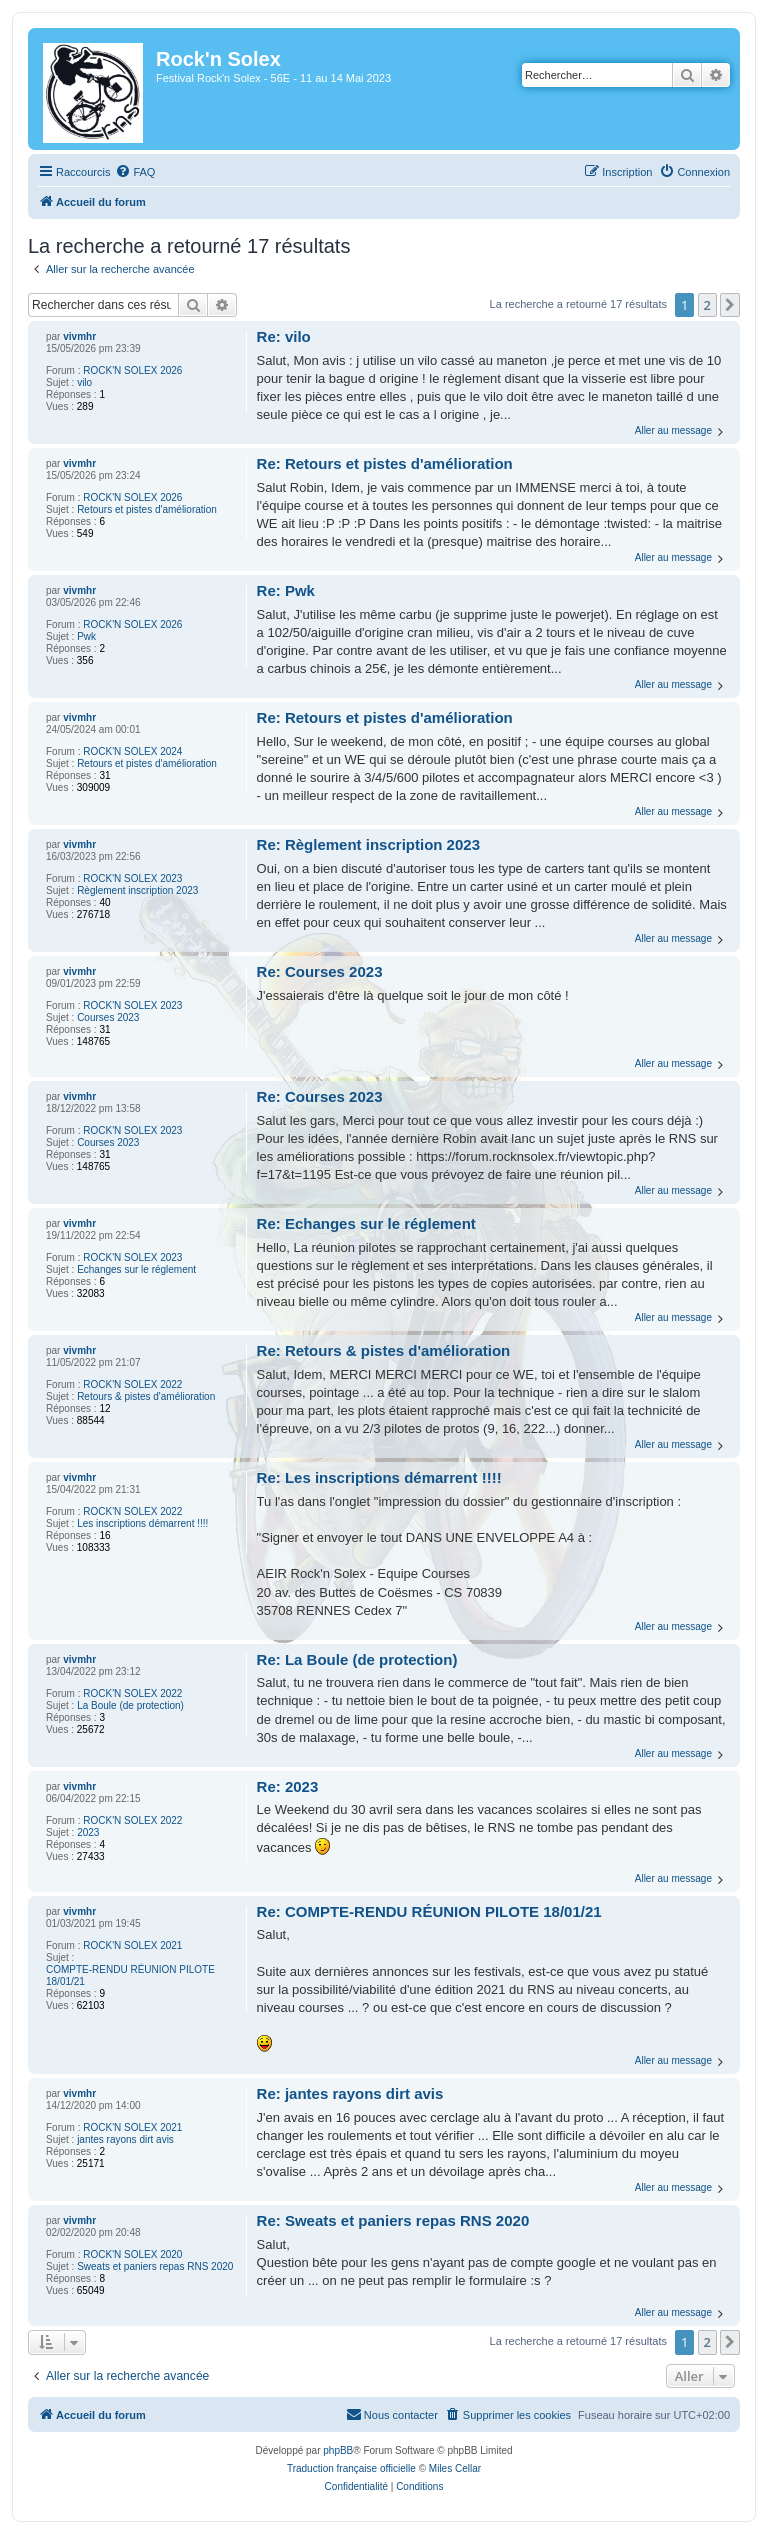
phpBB (338, 2450)
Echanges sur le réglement (136, 1269)
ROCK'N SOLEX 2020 (132, 2254)
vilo (84, 382)
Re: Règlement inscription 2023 (368, 844)
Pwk (86, 636)
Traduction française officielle (351, 2468)
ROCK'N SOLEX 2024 (132, 751)
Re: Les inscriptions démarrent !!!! (379, 1477)
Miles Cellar (455, 2468)
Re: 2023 (288, 1786)
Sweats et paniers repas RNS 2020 (155, 2266)
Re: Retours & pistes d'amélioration (384, 1350)
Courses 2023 (108, 1017)
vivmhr (79, 336)
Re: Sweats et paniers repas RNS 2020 (393, 2220)
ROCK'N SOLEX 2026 (132, 370)
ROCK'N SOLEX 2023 (132, 878)
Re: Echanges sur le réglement (366, 1223)
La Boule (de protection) (130, 1705)
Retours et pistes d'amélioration (147, 509)
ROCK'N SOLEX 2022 (132, 1384)
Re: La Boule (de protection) (357, 1659)
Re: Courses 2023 (320, 971)
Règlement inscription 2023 (137, 890)
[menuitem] (135, 172)
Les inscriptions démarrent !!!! (142, 1523)
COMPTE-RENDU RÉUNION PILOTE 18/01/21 (130, 1975)
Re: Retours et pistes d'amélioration (385, 463)
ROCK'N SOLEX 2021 (132, 1945)
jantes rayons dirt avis (125, 2139)
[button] (730, 305)
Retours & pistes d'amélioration (146, 1396)
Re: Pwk (286, 590)
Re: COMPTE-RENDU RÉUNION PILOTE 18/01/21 (429, 1911)
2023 (88, 1832)
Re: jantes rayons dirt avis (350, 2093)
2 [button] (707, 305)
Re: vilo (284, 336)
